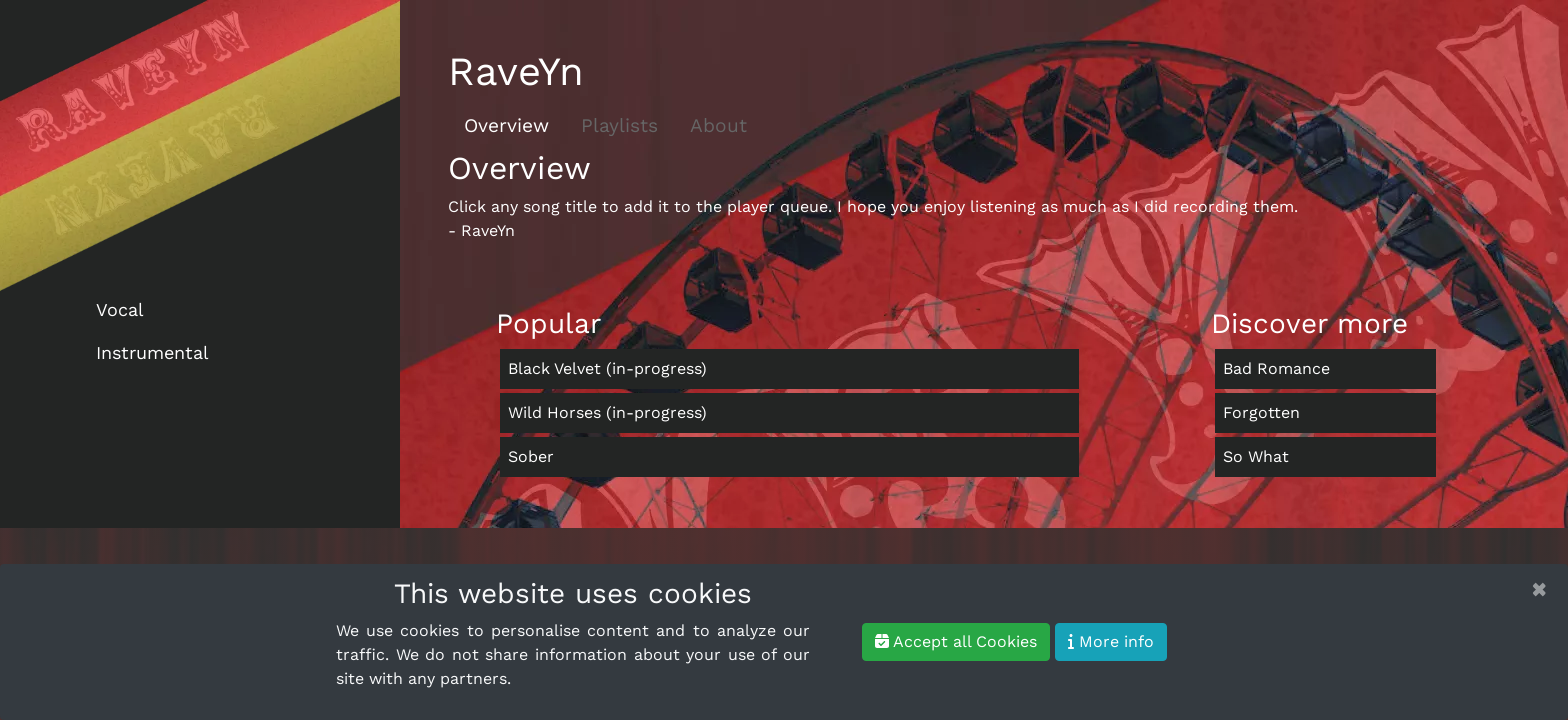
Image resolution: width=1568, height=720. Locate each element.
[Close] (1539, 589)
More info (1111, 641)
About (718, 125)
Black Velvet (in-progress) (607, 368)
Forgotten (1261, 412)
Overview (506, 125)
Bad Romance (1276, 368)
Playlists (619, 125)
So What (1256, 456)
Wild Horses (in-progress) (607, 412)
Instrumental (152, 352)
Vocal (120, 309)
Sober (531, 456)
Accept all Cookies (956, 641)
